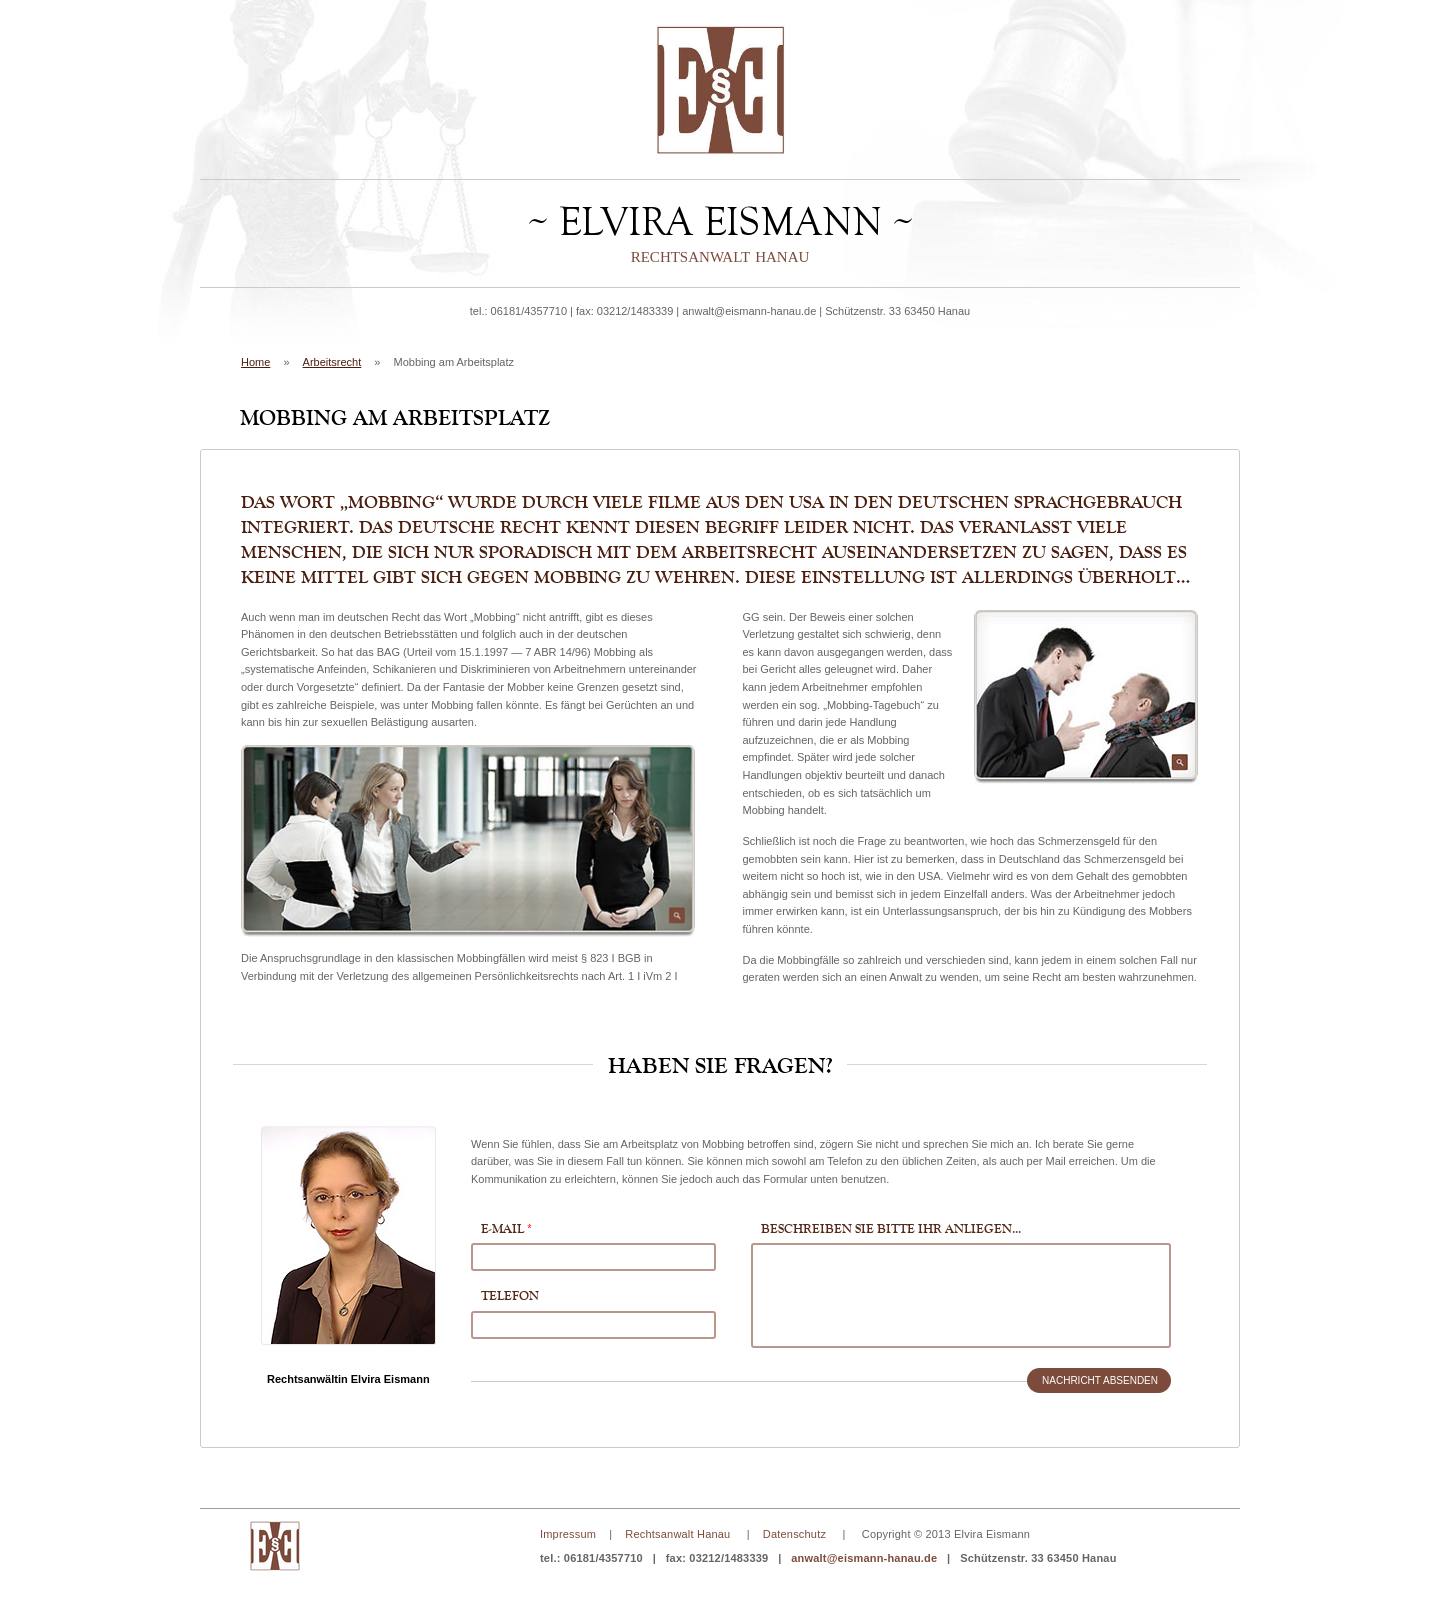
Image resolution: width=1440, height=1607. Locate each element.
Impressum (568, 1534)
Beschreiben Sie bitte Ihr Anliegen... (891, 1228)
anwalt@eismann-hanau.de (749, 311)
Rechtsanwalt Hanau (677, 1534)
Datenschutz (794, 1534)
